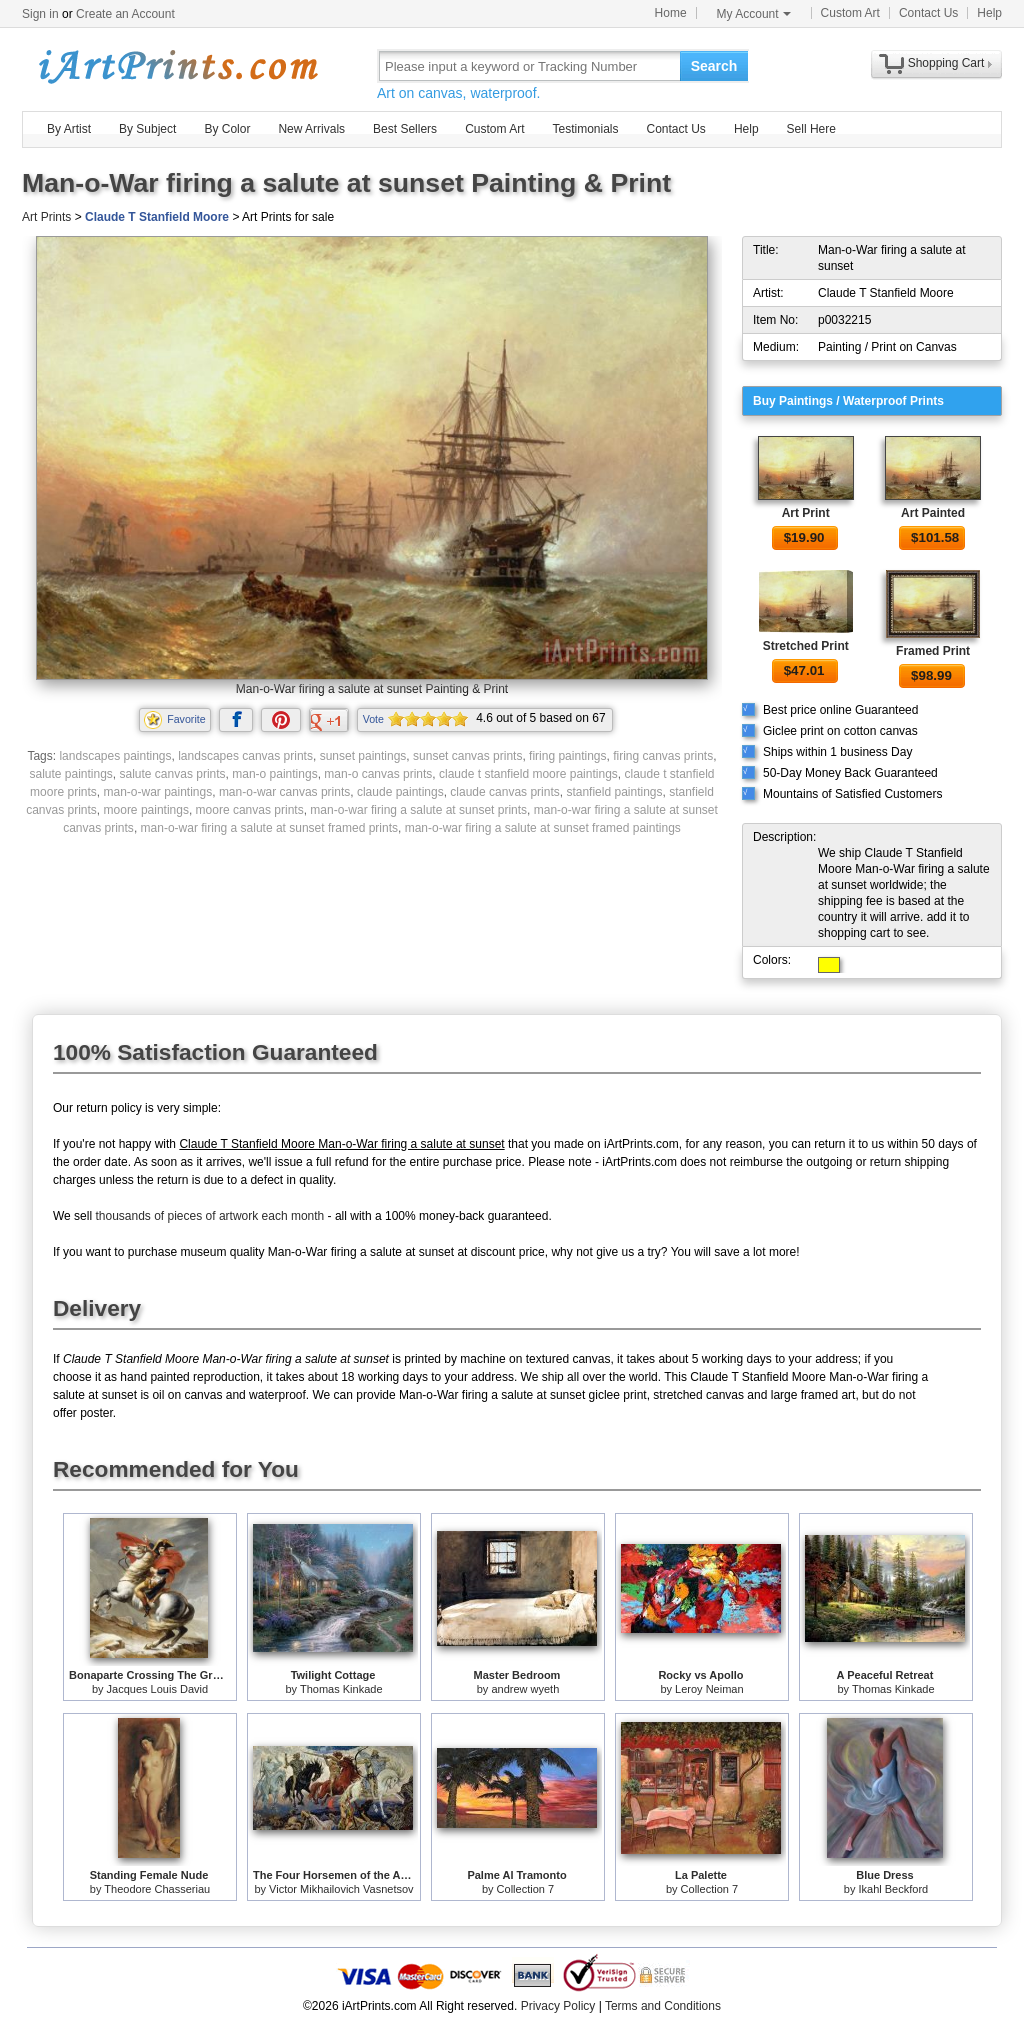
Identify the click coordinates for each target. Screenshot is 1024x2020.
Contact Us (928, 13)
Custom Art (850, 13)
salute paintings (70, 774)
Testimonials (585, 129)
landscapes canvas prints (245, 756)
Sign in (40, 14)
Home (671, 13)
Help (989, 13)
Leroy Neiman (709, 1689)
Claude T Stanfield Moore (157, 217)
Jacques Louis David (158, 1689)
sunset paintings (363, 756)
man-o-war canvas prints (284, 792)
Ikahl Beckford (893, 1889)
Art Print (806, 513)
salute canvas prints (173, 774)
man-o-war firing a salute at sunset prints (418, 810)
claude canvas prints (504, 792)
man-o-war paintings (157, 792)
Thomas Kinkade (341, 1689)
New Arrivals (311, 129)
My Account (754, 14)
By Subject (147, 129)
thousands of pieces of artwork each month (209, 1216)
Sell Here (811, 129)
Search (714, 66)
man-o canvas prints (378, 774)
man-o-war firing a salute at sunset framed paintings (543, 828)
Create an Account (125, 14)
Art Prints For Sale (177, 65)
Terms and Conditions (663, 2006)
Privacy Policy (558, 2006)
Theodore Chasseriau (157, 1889)
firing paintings (567, 756)
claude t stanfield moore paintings (528, 774)
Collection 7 (525, 1889)
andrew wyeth (525, 1689)
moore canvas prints (250, 810)
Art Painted (933, 513)
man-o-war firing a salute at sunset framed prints (269, 828)
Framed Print (933, 651)
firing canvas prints (663, 756)
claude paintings (400, 792)
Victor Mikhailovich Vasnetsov (341, 1889)
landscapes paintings (115, 756)
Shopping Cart (946, 63)
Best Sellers (405, 129)
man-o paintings (274, 774)
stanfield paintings (614, 792)
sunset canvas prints (467, 756)
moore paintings (146, 810)
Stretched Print (806, 646)
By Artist (69, 129)
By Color (227, 129)
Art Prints (46, 217)
